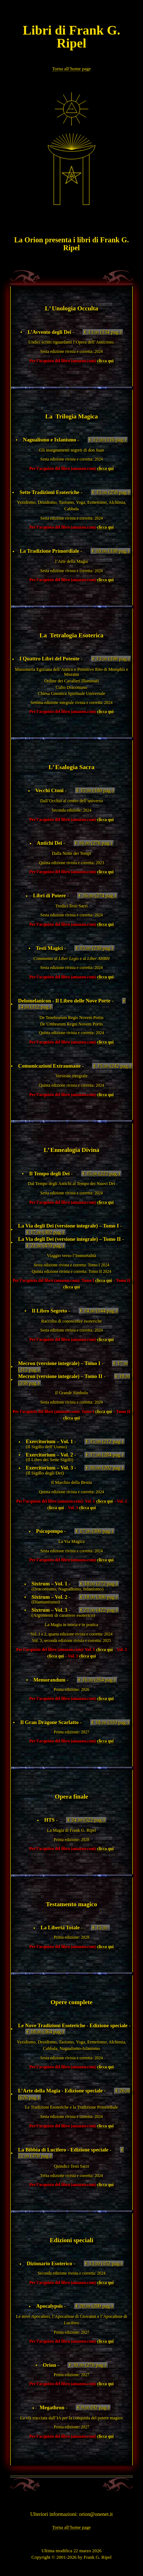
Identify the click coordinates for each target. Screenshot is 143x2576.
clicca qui (105, 361)
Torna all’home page (71, 68)
